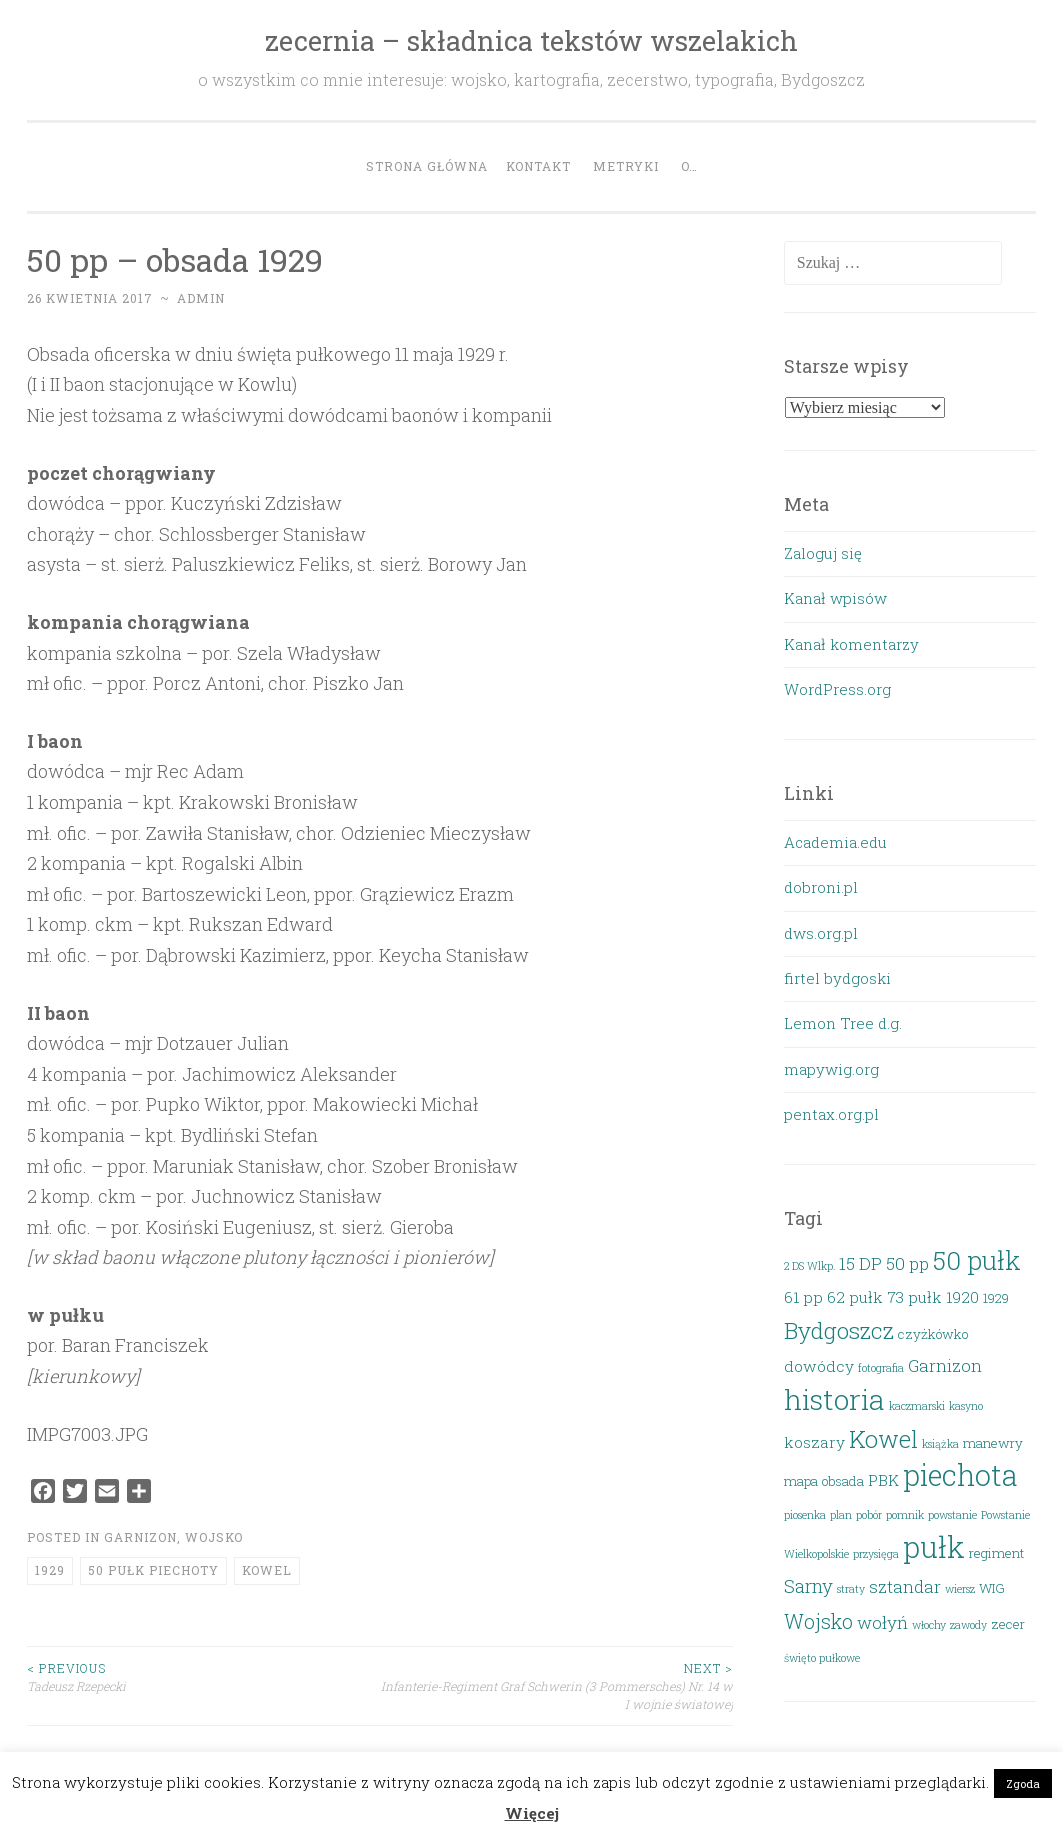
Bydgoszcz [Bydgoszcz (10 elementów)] (839, 1330)
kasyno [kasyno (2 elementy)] (966, 1406)
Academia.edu (835, 842)
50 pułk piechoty (153, 1570)
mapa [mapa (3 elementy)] (801, 1481)
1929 (50, 1570)
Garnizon (140, 1537)
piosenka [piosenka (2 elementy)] (805, 1515)
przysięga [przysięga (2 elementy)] (876, 1554)
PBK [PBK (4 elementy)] (883, 1480)
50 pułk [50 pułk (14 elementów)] (977, 1260)
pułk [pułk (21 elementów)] (934, 1546)
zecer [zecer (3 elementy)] (1008, 1624)
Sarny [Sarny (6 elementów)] (808, 1585)
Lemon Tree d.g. (843, 1023)
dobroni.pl (821, 887)
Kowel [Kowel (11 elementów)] (883, 1438)
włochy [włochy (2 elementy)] (929, 1625)
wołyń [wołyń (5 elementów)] (882, 1622)
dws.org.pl (821, 933)
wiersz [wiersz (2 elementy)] (960, 1589)
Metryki (626, 166)
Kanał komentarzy (851, 644)
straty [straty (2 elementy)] (851, 1589)
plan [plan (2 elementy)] (841, 1515)
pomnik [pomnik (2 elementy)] (905, 1515)
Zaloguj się (823, 553)
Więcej (532, 1813)
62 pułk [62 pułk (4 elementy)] (855, 1297)
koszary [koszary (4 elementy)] (814, 1442)
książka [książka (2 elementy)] (940, 1444)
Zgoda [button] (1023, 1783)
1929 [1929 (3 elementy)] (996, 1298)
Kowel (267, 1570)
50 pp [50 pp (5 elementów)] (907, 1263)
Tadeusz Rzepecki (203, 1676)
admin (201, 298)
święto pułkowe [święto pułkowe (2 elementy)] (822, 1658)
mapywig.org (831, 1069)
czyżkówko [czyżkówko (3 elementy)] (933, 1334)
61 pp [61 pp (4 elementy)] (803, 1297)
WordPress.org (837, 689)
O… (689, 166)
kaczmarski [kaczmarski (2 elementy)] (917, 1406)
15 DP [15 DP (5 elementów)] (860, 1263)
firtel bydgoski (837, 978)
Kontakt (538, 166)
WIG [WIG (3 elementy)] (992, 1588)
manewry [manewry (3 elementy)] (993, 1443)
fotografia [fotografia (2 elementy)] (881, 1368)
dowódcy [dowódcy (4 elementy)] (819, 1366)
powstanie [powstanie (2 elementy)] (952, 1515)
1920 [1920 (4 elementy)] (962, 1297)
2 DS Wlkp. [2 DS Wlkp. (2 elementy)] (809, 1266)
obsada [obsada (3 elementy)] (843, 1481)
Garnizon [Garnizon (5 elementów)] (945, 1365)
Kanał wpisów (835, 598)
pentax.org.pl (831, 1114)
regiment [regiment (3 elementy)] (996, 1553)
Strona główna (427, 166)
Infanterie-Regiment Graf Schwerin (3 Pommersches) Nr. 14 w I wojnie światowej (556, 1686)
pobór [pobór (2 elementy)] (869, 1515)
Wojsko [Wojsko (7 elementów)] (818, 1621)
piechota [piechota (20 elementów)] (960, 1475)
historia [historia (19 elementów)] (834, 1399)
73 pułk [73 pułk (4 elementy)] (914, 1297)
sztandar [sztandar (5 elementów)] (905, 1586)
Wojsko (214, 1537)
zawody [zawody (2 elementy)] (968, 1625)
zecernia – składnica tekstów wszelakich (531, 40)
